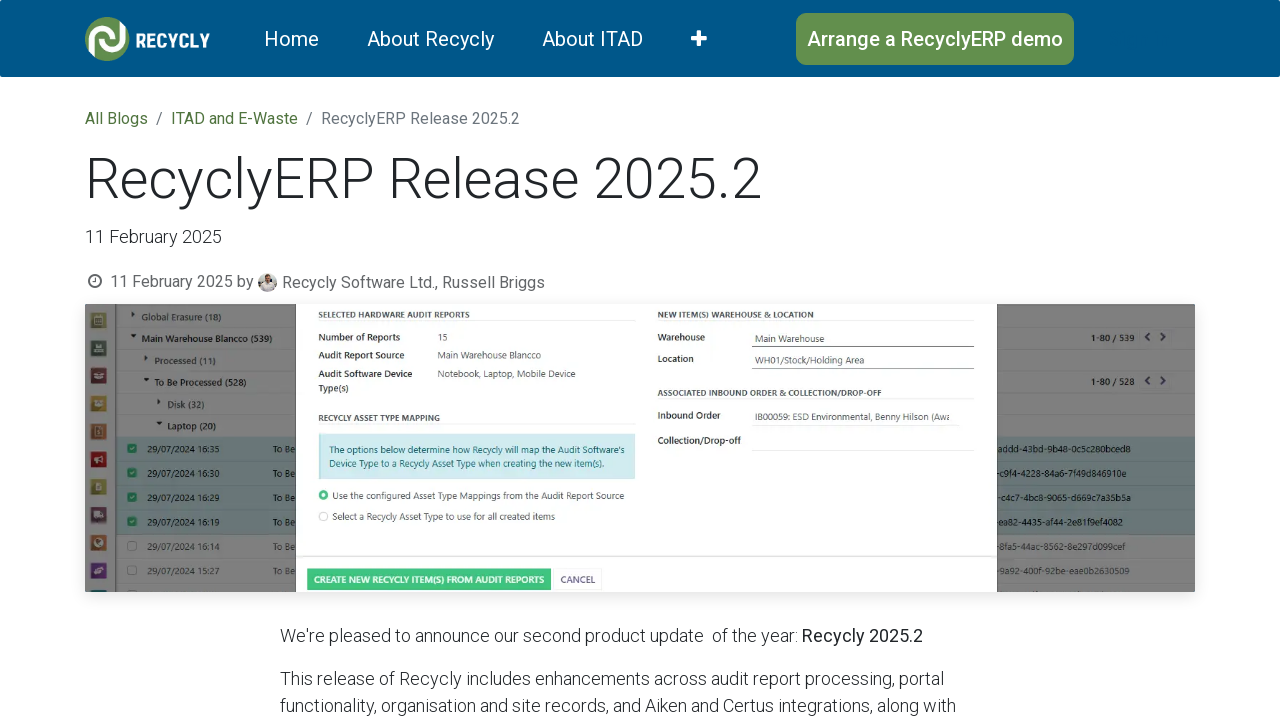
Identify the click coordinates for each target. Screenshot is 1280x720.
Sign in (1139, 39)
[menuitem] (291, 39)
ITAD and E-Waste (234, 118)
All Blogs (116, 118)
